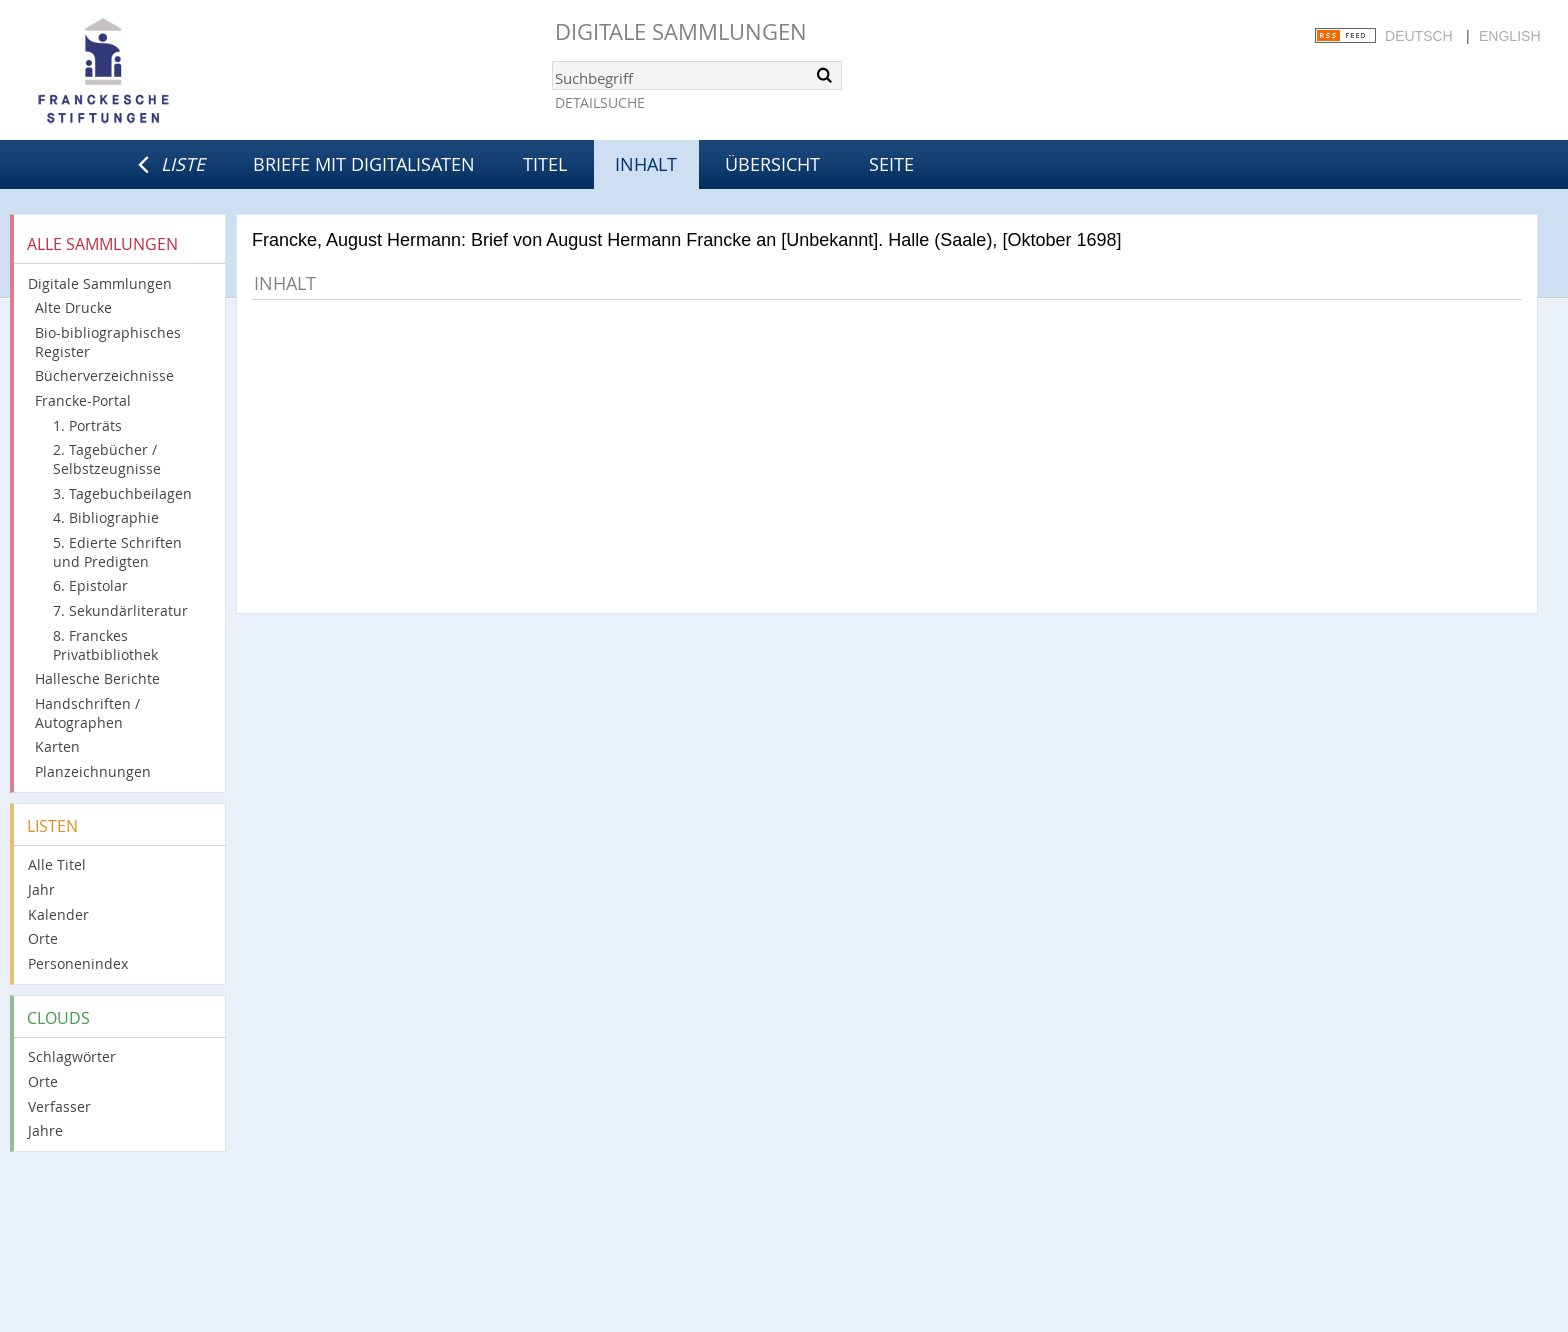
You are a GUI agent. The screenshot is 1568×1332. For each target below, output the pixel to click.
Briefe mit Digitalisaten (364, 164)
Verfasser (59, 1106)
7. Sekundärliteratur (120, 610)
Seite (891, 164)
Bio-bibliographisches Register (108, 342)
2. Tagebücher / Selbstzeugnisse (107, 459)
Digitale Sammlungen (681, 31)
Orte (43, 938)
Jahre (45, 1130)
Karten (57, 746)
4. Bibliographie (106, 517)
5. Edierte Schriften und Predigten (117, 552)
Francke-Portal (83, 400)
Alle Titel (57, 864)
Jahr (41, 889)
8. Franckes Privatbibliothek (105, 645)
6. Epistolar (90, 585)
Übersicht (772, 164)
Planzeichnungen (93, 771)
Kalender (58, 914)
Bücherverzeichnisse (104, 375)
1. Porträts (87, 425)
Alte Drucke (73, 307)
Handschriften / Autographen (87, 713)
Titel (545, 164)
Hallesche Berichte (97, 678)
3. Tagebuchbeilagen (122, 493)
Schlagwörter (72, 1056)
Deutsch (1419, 36)
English (1509, 36)
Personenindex (78, 963)
